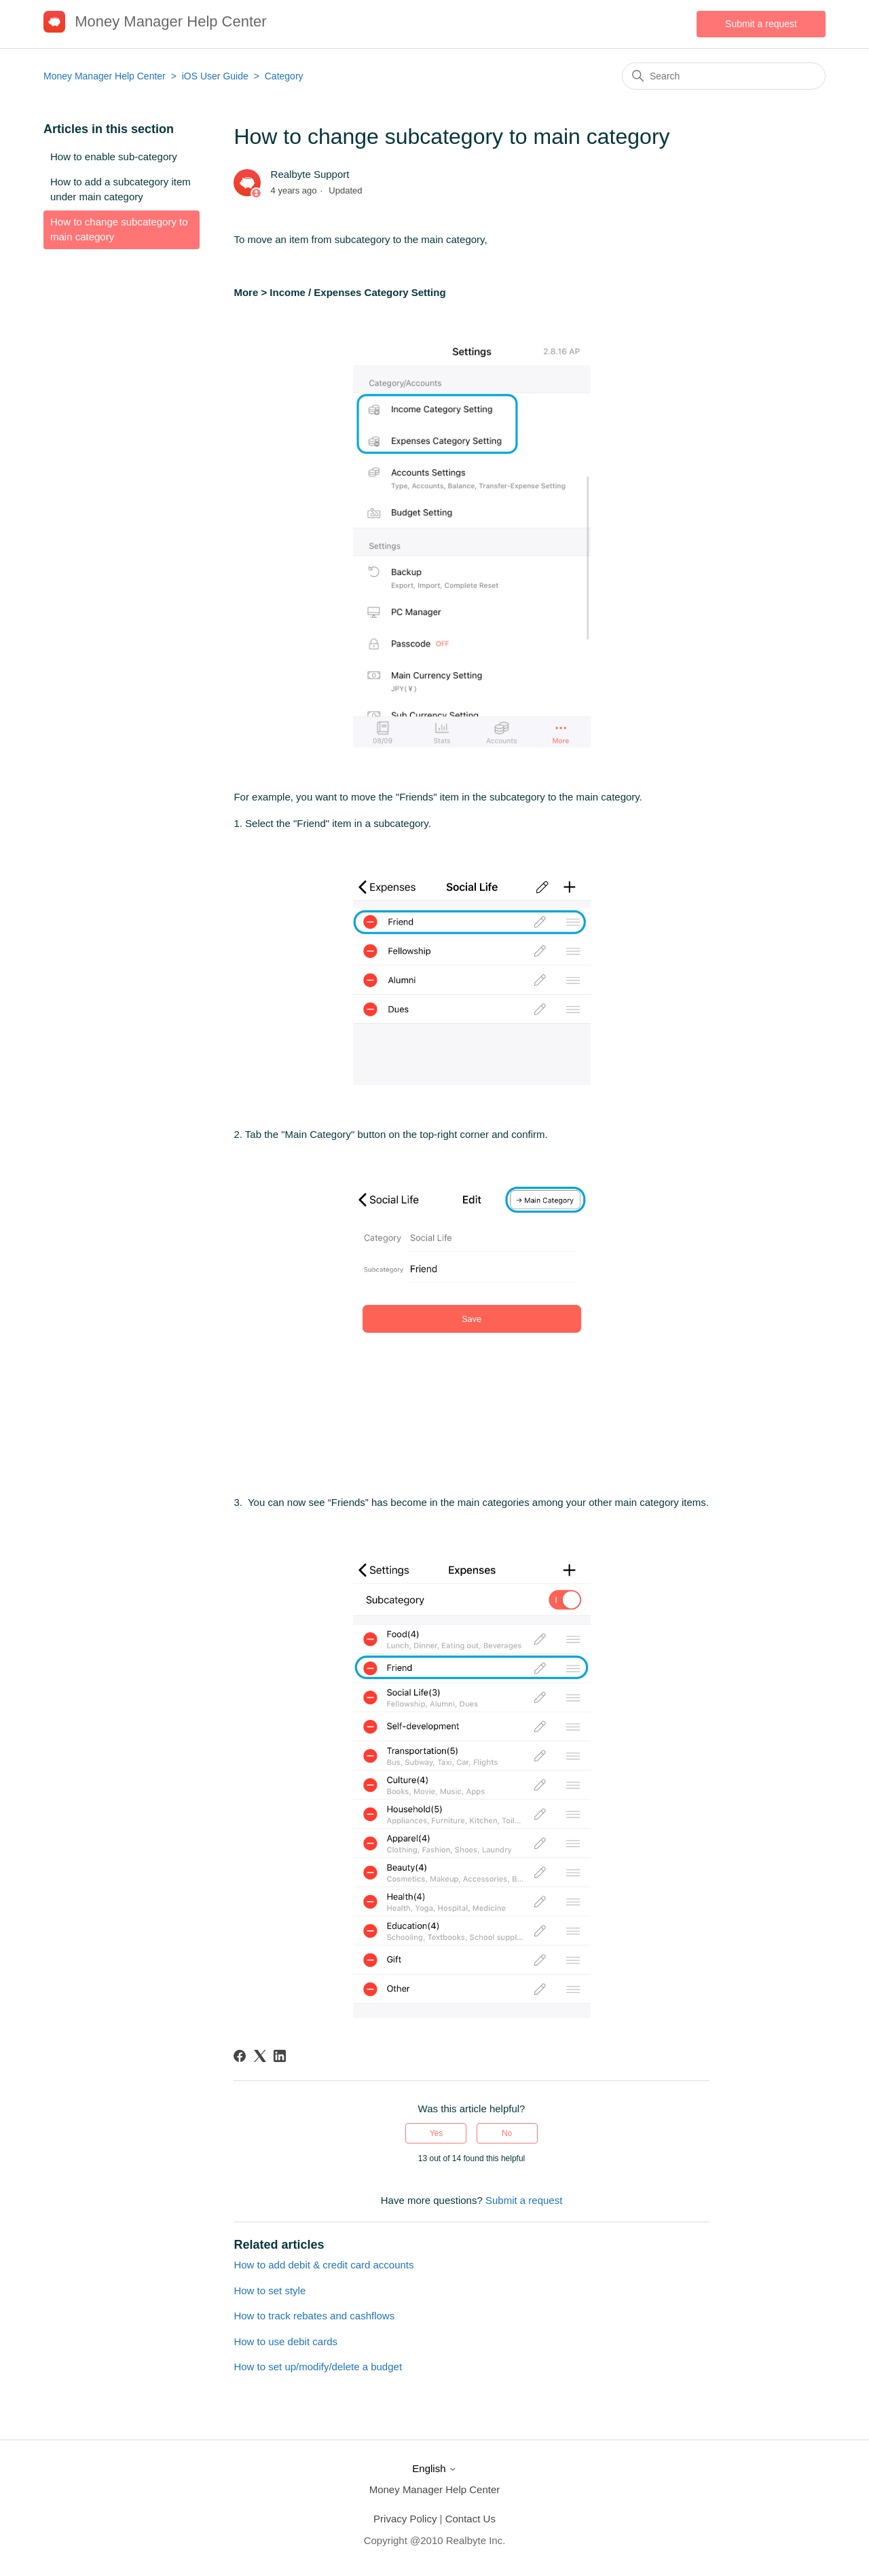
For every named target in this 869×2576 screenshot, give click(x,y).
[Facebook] (240, 2056)
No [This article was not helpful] (507, 2133)
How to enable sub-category (113, 156)
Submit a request (761, 23)
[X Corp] (260, 2056)
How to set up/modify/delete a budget (318, 2366)
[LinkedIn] (280, 2056)
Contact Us (470, 2518)
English (434, 2468)
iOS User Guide (215, 76)
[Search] (724, 76)
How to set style (270, 2290)
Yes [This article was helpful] (436, 2133)
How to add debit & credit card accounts (323, 2264)
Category (284, 76)
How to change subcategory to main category (119, 229)
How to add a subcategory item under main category (120, 189)
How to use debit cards (285, 2341)
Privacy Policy (405, 2518)
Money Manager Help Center (104, 76)
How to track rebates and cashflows (314, 2315)
